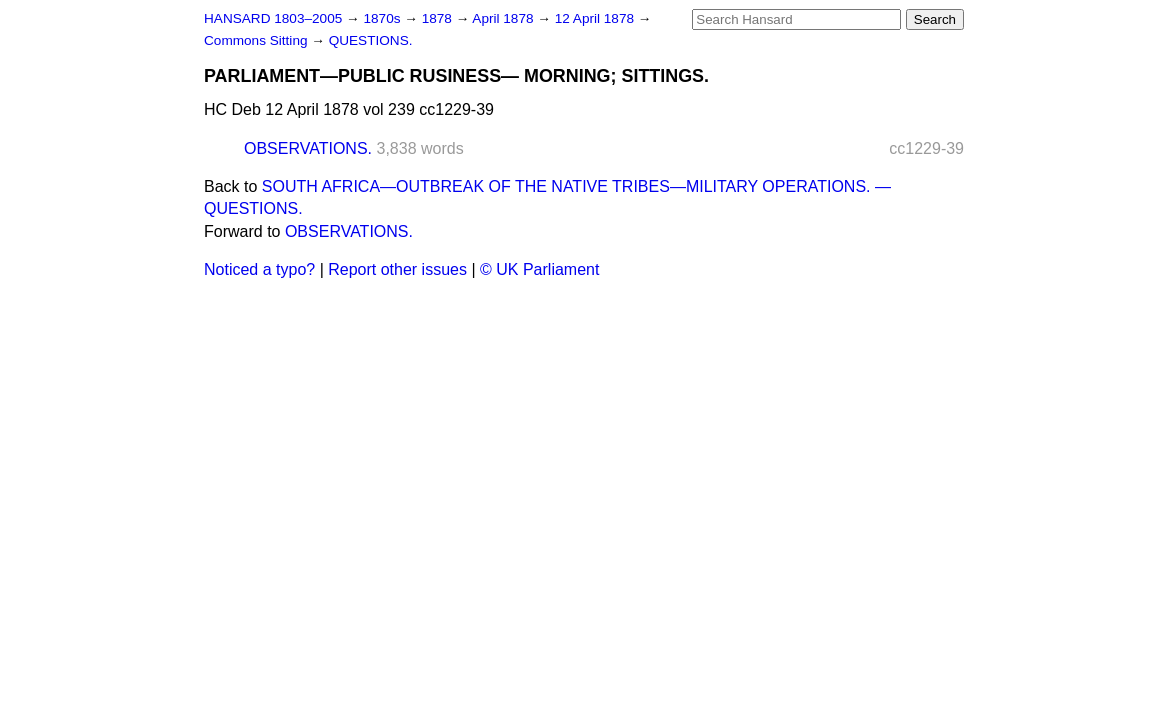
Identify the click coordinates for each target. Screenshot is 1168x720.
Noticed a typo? (259, 269)
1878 (439, 18)
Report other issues (397, 269)
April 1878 (504, 18)
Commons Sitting (257, 40)
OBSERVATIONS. (308, 148)
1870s (383, 18)
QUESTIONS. (371, 40)
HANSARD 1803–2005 (273, 18)
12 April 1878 (596, 18)
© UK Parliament (539, 269)
